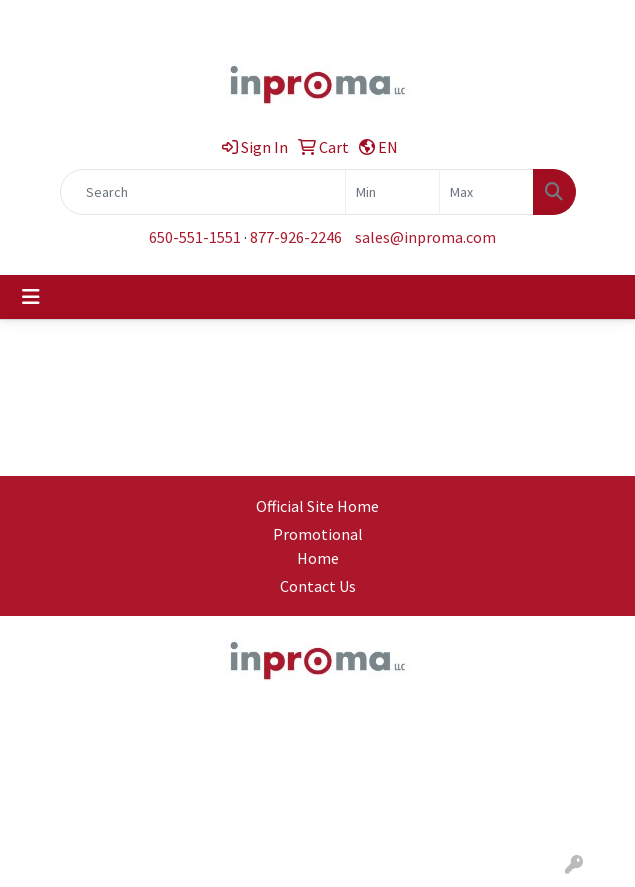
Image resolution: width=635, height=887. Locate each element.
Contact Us (318, 586)
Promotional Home (318, 546)
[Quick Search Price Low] (392, 192)
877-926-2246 (296, 237)
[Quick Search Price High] (486, 192)
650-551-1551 (195, 237)
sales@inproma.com (425, 237)
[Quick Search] (203, 192)
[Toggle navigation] (31, 297)
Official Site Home (317, 506)
